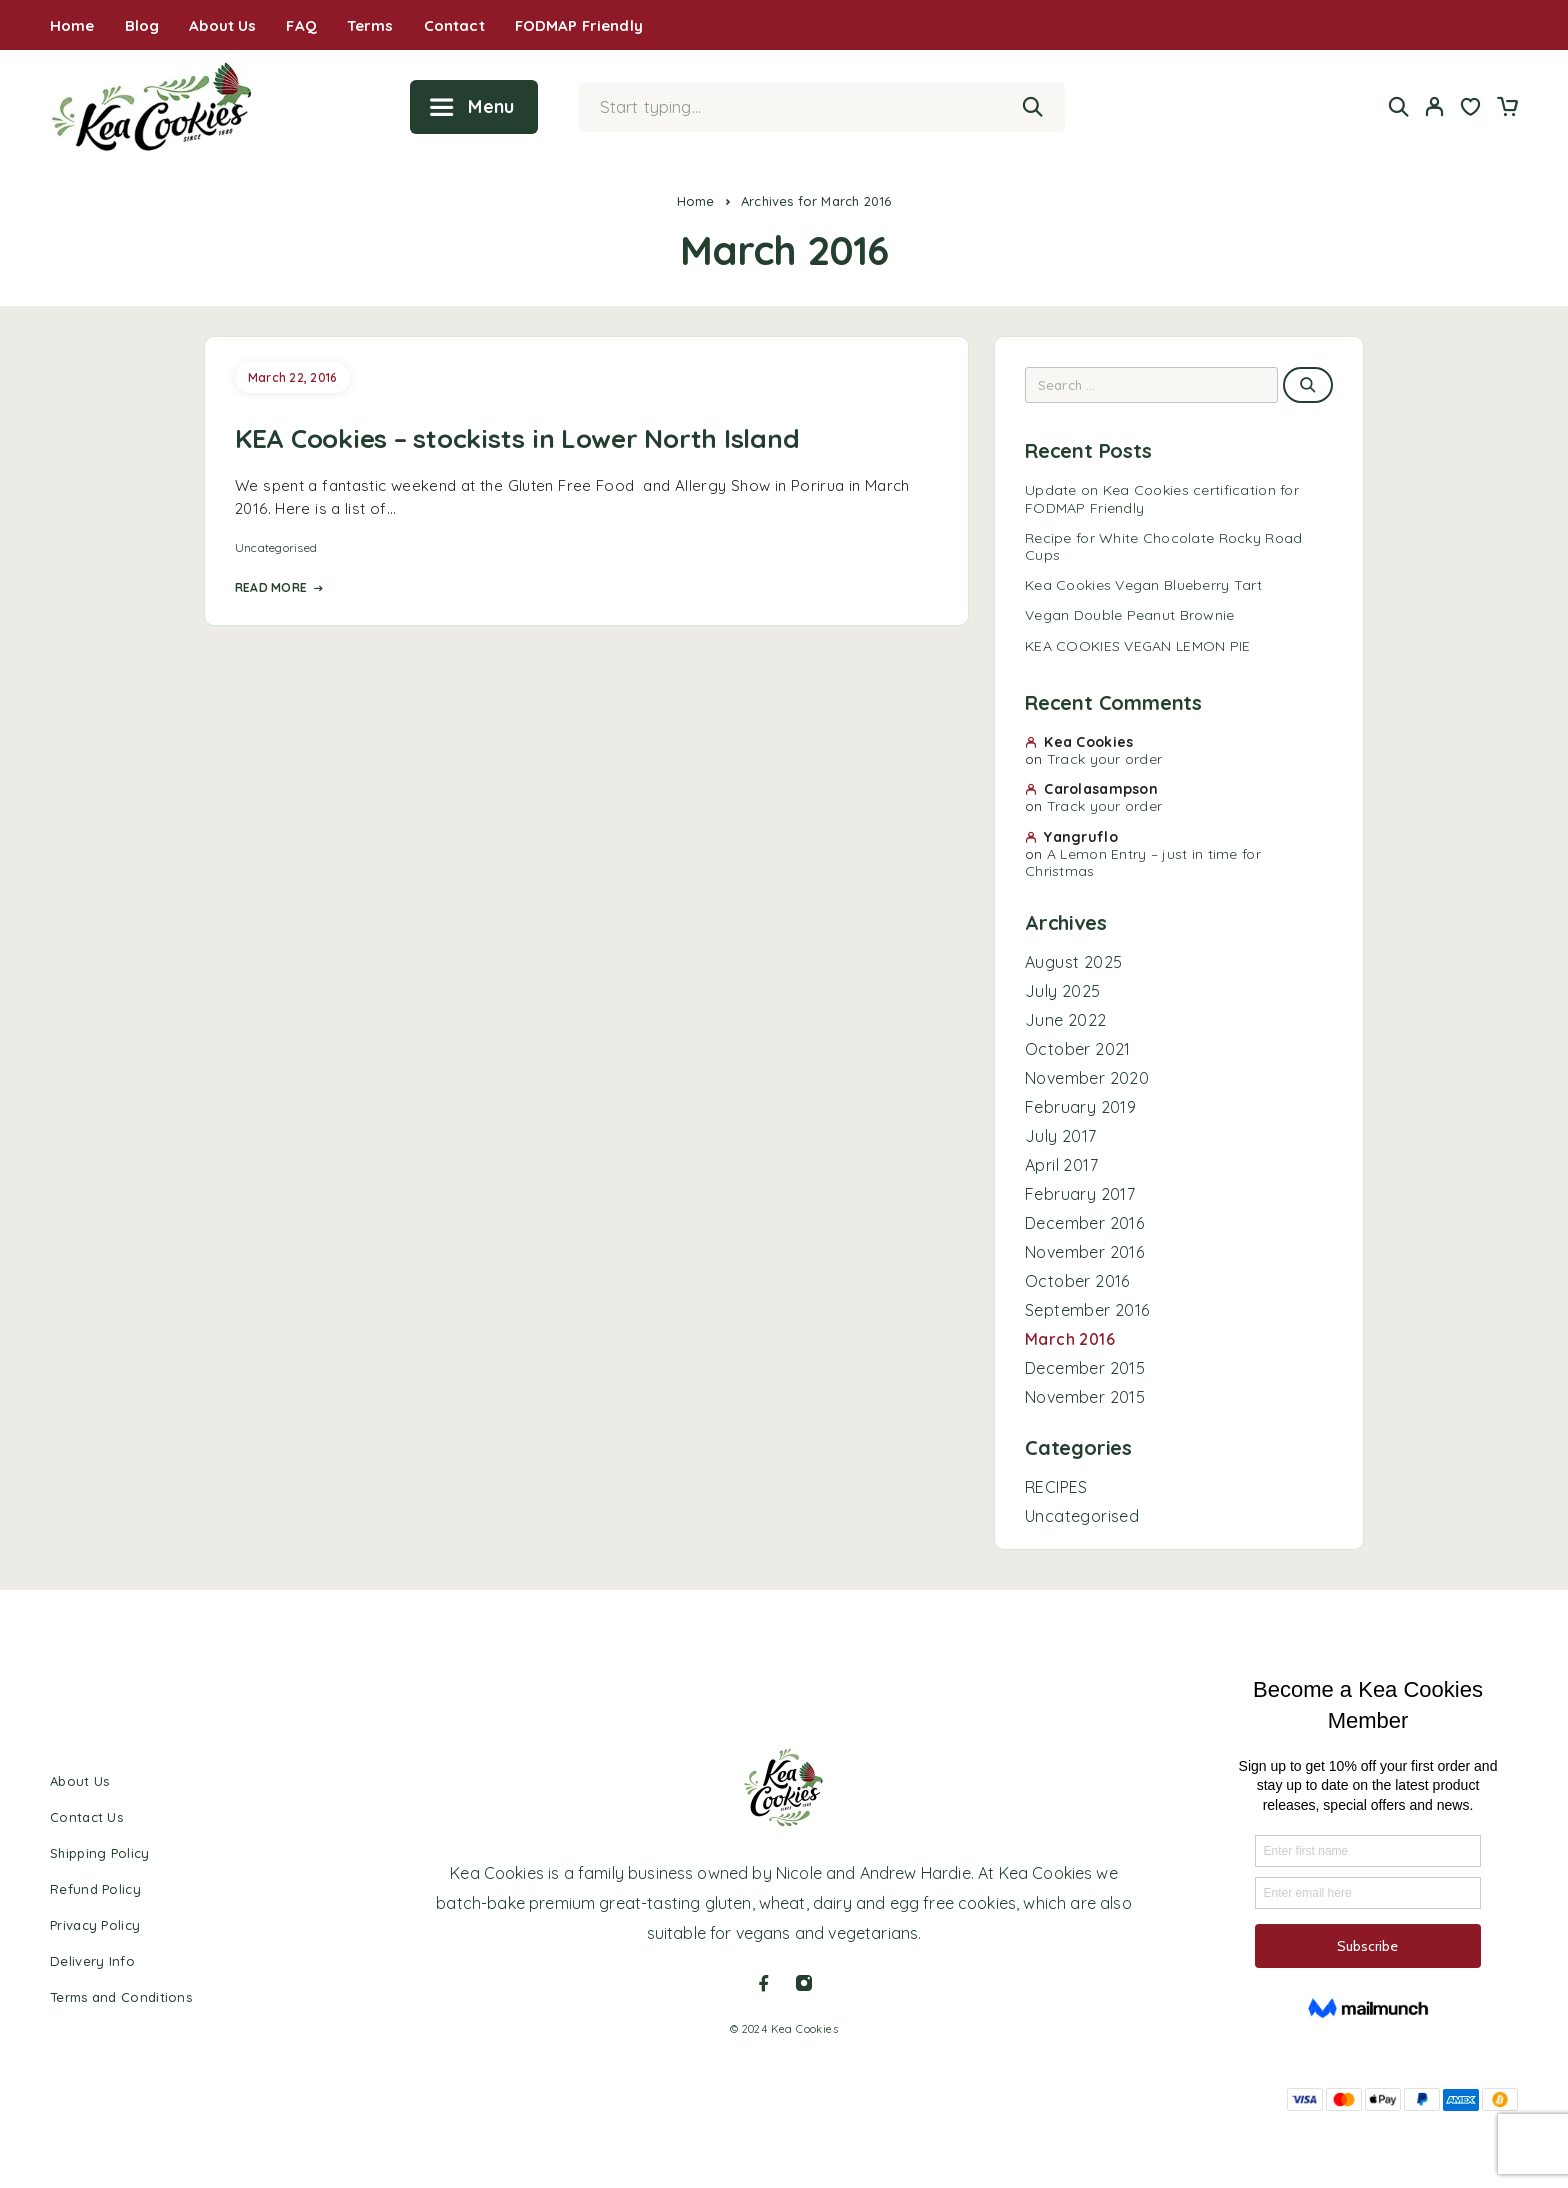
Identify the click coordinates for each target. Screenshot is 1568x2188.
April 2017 (1061, 1165)
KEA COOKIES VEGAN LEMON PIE (1138, 646)
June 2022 (1066, 1020)
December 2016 (1084, 1223)
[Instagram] (804, 1983)
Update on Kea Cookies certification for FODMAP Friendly (1162, 498)
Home (72, 25)
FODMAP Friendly (579, 25)
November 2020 (1087, 1078)
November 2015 (1085, 1397)
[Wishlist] (1471, 109)
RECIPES (1056, 1487)
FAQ (301, 25)
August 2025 (1073, 962)
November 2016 (1084, 1252)
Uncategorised (276, 547)
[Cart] (1507, 109)
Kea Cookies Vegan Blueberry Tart (1143, 585)
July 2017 (1061, 1136)
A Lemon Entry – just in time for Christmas (1143, 862)
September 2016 (1087, 1310)
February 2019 (1080, 1107)
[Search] (1399, 106)
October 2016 (1077, 1281)
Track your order (1104, 759)
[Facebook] (764, 1983)
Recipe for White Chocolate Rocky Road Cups (1163, 546)
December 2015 (1085, 1368)
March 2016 (1070, 1339)
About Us (222, 25)
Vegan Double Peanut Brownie (1130, 615)
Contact (454, 25)
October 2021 (1078, 1049)
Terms (370, 25)
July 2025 (1063, 991)
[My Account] (1435, 106)
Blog (142, 25)
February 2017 (1080, 1194)
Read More (279, 587)
